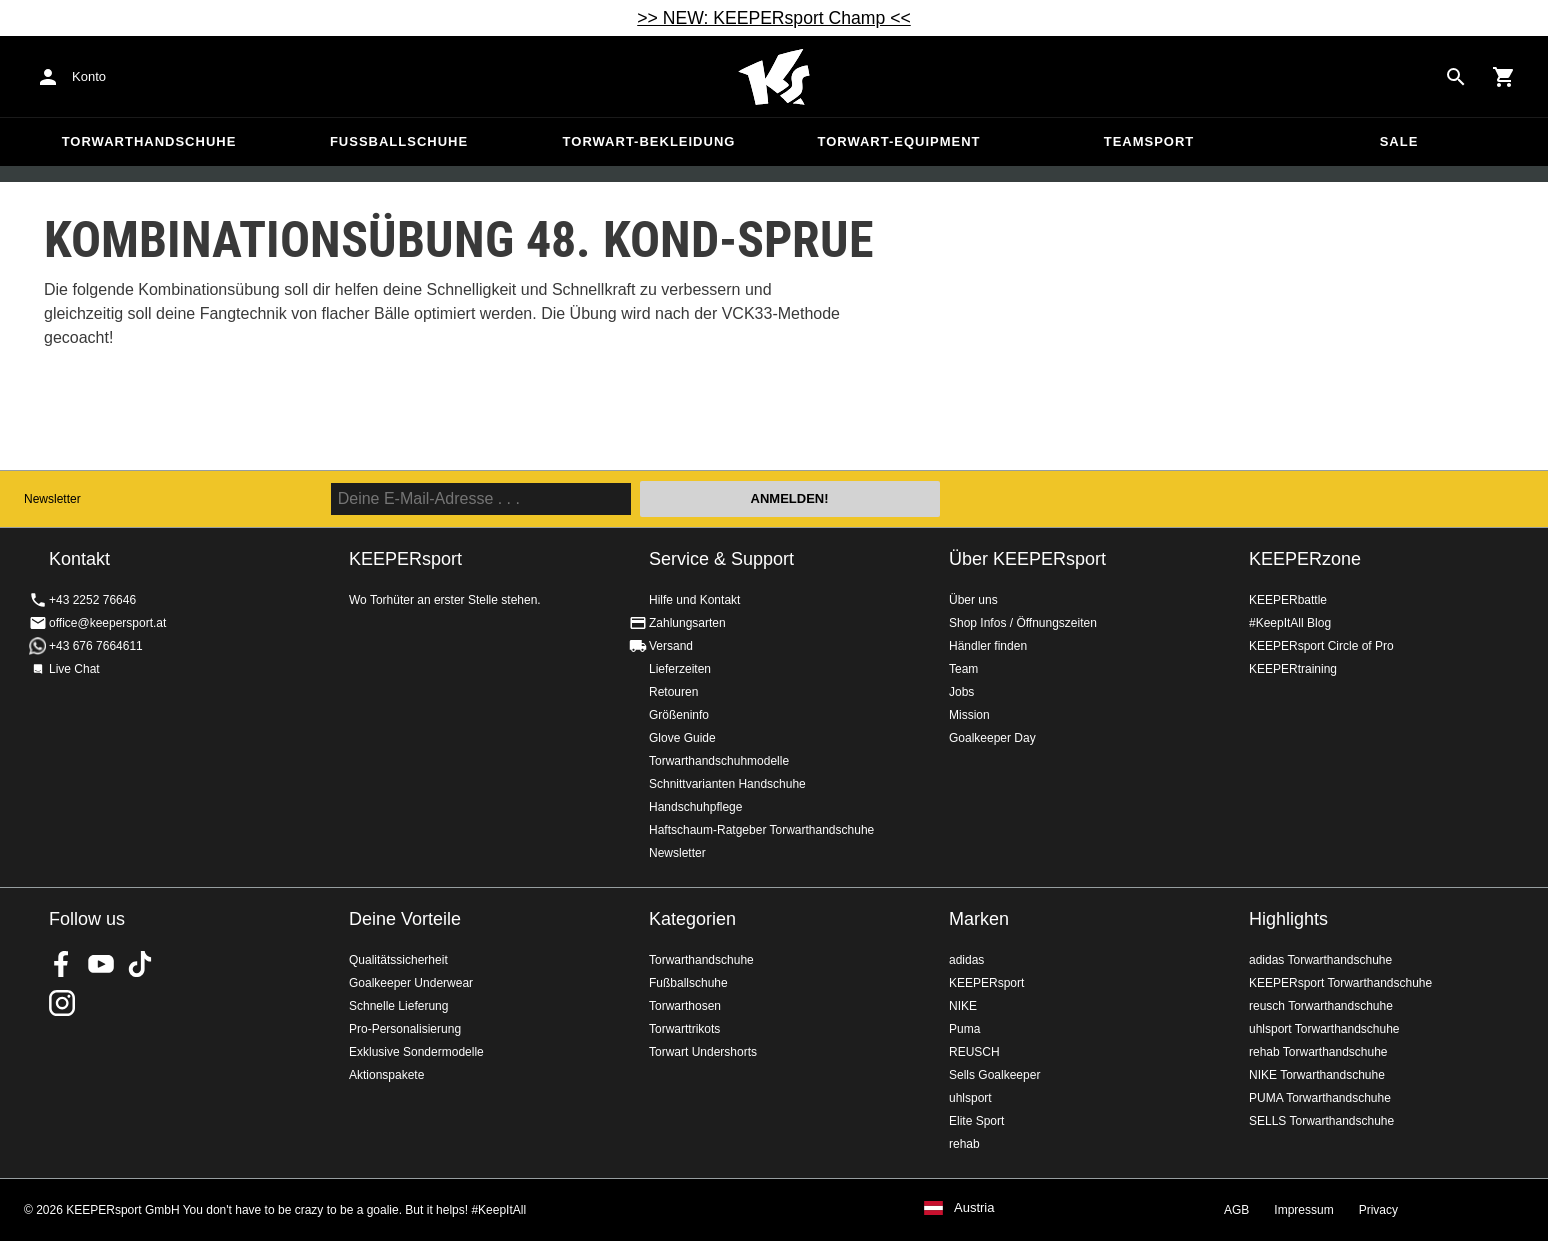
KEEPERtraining (1293, 669)
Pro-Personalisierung (405, 1029)
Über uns (973, 600)
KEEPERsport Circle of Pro (1321, 646)
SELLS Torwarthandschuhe (1321, 1121)
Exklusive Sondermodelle (416, 1052)
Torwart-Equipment (898, 141)
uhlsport (970, 1098)
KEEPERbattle (1288, 600)
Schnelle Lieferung (398, 1006)
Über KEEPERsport (1027, 559)
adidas (966, 960)
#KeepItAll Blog (1290, 623)
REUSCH (974, 1052)
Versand (671, 646)
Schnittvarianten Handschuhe (727, 784)
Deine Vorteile (405, 919)
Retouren (673, 692)
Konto (89, 76)
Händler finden (988, 646)
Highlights (1288, 919)
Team (963, 669)
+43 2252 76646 (92, 600)
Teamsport (1149, 141)
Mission (969, 715)
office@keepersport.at (107, 623)
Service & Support (721, 559)
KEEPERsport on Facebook (62, 964)
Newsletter (52, 499)
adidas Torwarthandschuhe (1320, 960)
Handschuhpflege (695, 807)
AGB (1236, 1210)
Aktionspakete (386, 1075)
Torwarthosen (685, 1006)
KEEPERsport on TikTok (140, 964)
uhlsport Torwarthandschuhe (1324, 1029)
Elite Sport (976, 1121)
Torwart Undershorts (703, 1052)
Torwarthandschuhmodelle (719, 761)
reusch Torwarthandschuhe (1321, 1006)
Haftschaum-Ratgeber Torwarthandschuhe (761, 830)
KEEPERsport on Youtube (101, 964)
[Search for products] (1456, 77)
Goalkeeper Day (992, 738)
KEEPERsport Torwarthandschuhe (1340, 983)
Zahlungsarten (687, 623)
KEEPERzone (1305, 559)
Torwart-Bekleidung (649, 141)
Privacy (1378, 1210)
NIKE (963, 1006)
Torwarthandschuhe (149, 141)
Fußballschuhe (399, 141)
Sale (1399, 141)
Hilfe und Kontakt (694, 600)
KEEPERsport (986, 983)
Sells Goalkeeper (994, 1075)
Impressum (1303, 1210)
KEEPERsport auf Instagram (62, 1003)
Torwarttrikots (684, 1029)
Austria (974, 1208)
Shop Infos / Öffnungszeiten (1023, 623)
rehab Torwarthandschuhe (1318, 1052)
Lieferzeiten (680, 669)
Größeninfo (679, 715)
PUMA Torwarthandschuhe (1320, 1098)
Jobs (961, 692)
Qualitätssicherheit (398, 960)
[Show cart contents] (1504, 77)
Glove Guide (682, 738)
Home (774, 77)
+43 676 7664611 (96, 646)
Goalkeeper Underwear (411, 983)
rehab (964, 1144)
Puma (964, 1029)
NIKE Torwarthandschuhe (1317, 1075)
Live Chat (74, 669)
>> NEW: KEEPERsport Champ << (773, 18)
